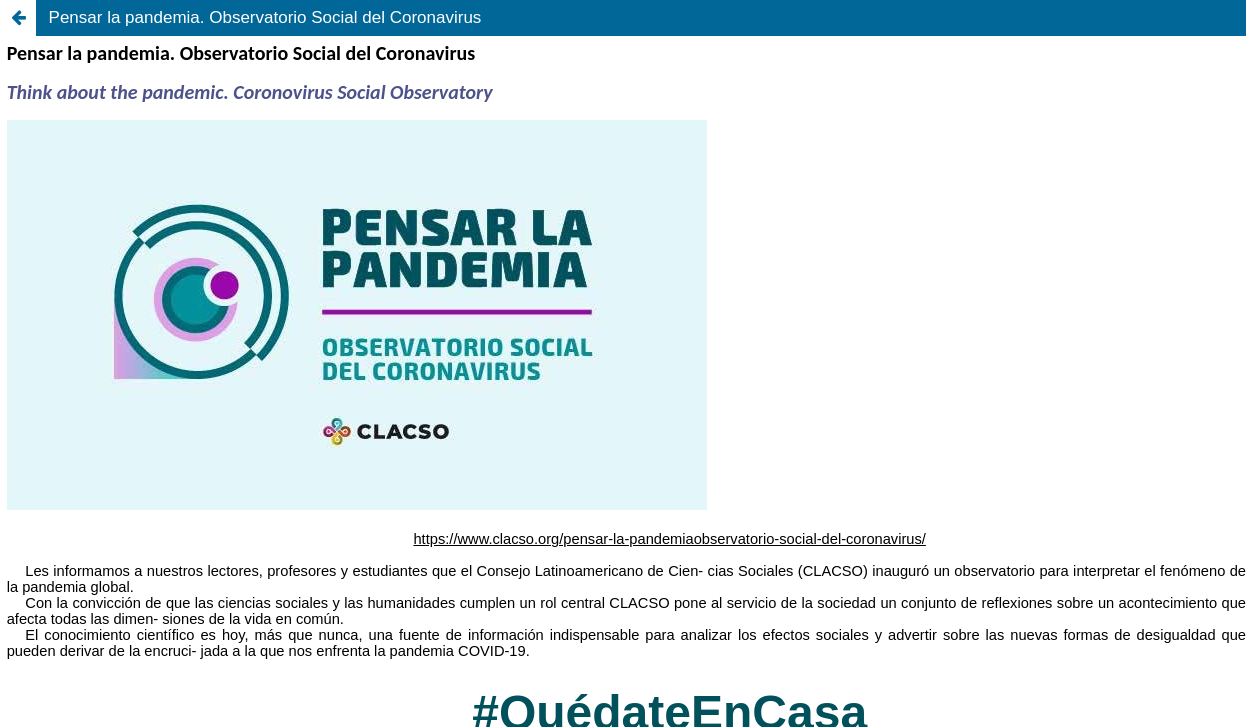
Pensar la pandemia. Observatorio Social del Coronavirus (265, 17)
